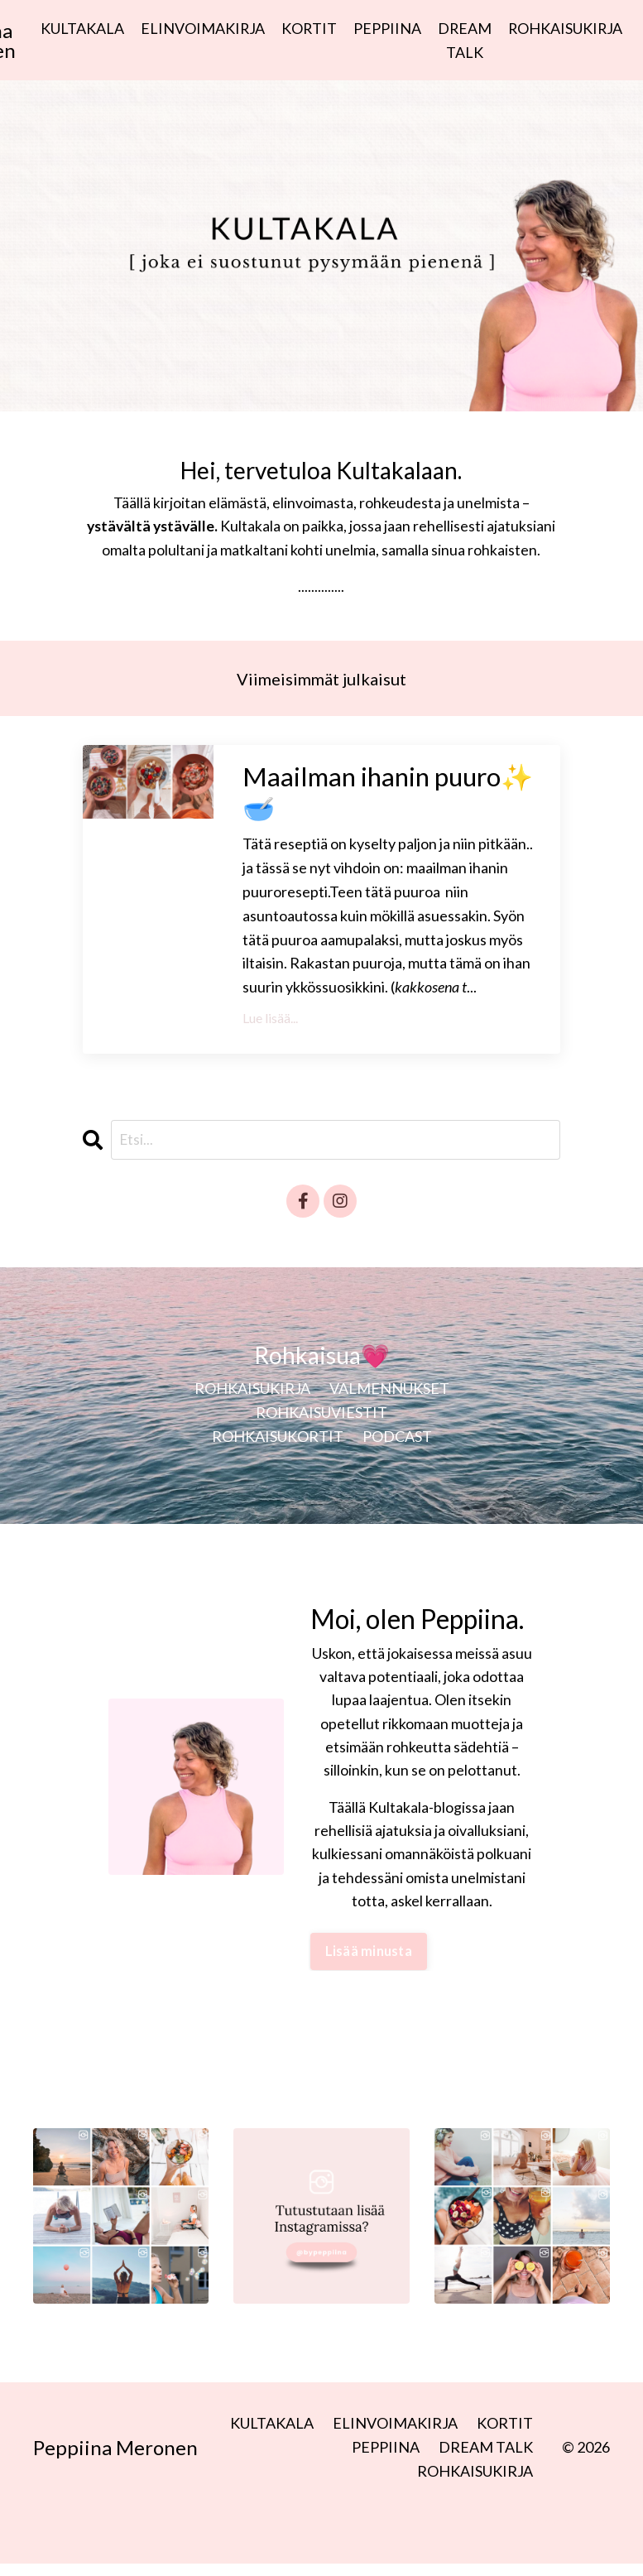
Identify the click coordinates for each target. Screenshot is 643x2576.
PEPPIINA (386, 28)
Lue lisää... (270, 1028)
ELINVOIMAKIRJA (200, 28)
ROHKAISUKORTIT (277, 1448)
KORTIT (308, 28)
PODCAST (397, 1448)
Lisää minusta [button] (367, 1965)
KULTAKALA (80, 28)
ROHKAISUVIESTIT (321, 1424)
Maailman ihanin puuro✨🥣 (352, 798)
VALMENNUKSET (389, 1400)
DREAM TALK (464, 40)
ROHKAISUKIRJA (566, 28)
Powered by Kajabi (562, 2533)
